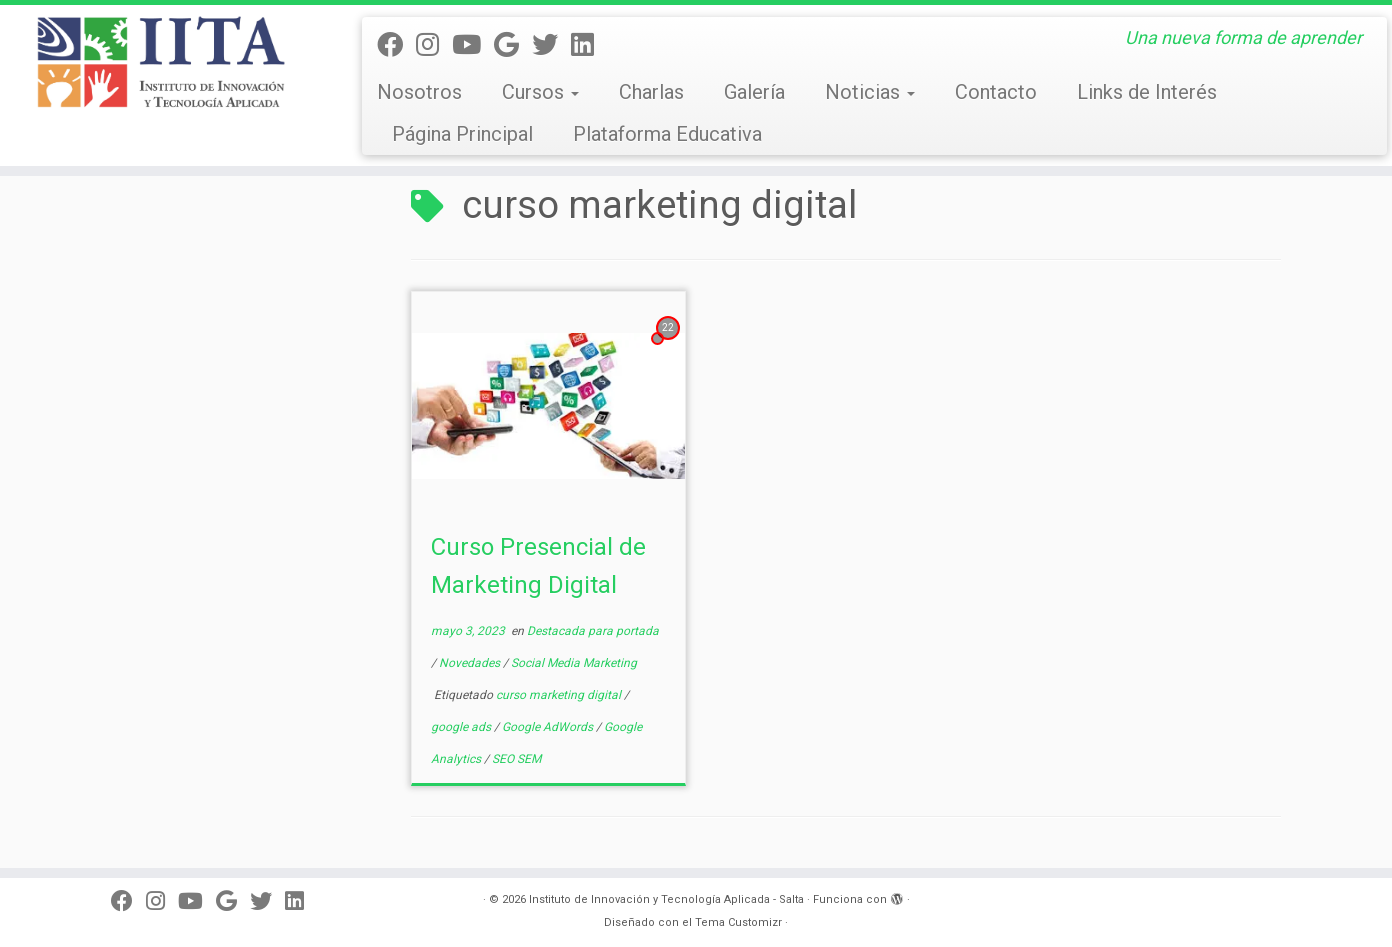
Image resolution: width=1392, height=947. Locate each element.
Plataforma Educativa (667, 134)
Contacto (996, 92)
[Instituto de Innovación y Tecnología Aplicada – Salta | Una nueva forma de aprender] (160, 62)
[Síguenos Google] (513, 45)
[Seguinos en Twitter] (551, 45)
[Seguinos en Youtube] (473, 45)
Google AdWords (549, 727)
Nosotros (419, 92)
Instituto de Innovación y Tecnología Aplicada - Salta (666, 899)
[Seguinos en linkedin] (589, 45)
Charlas (651, 92)
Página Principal (462, 134)
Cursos (540, 92)
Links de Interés (1147, 92)
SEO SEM (516, 759)
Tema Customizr (738, 922)
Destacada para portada (593, 631)
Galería (754, 92)
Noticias (870, 92)
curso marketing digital (560, 695)
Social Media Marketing (574, 663)
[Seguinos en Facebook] (396, 45)
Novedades (471, 663)
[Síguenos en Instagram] (434, 45)
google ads (462, 727)
